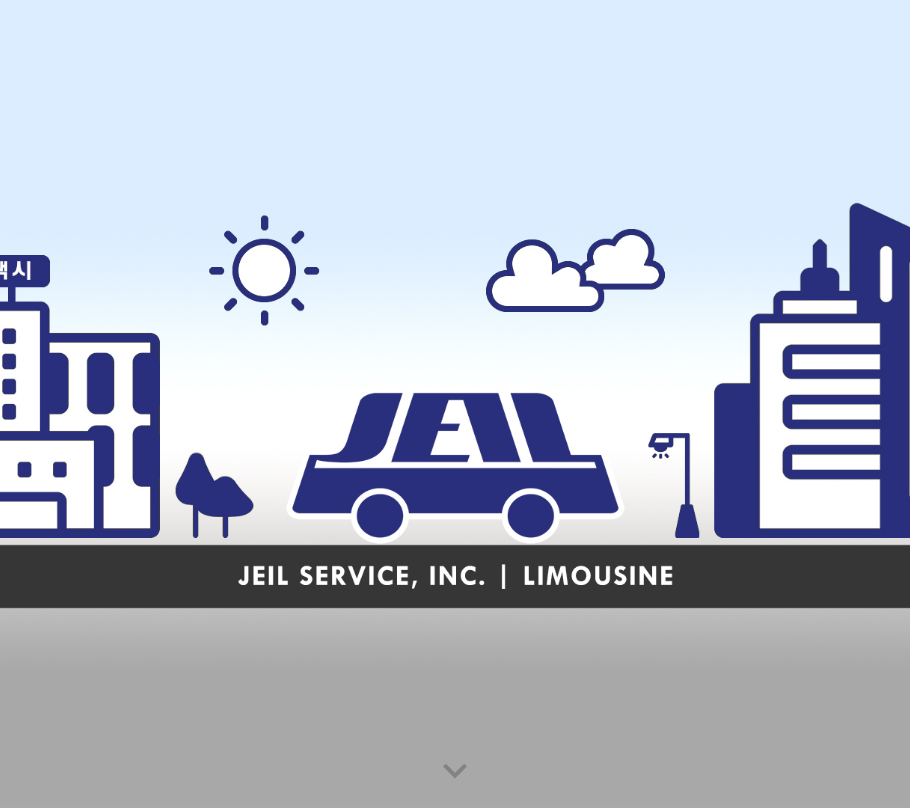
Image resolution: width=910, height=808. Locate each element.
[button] (455, 772)
